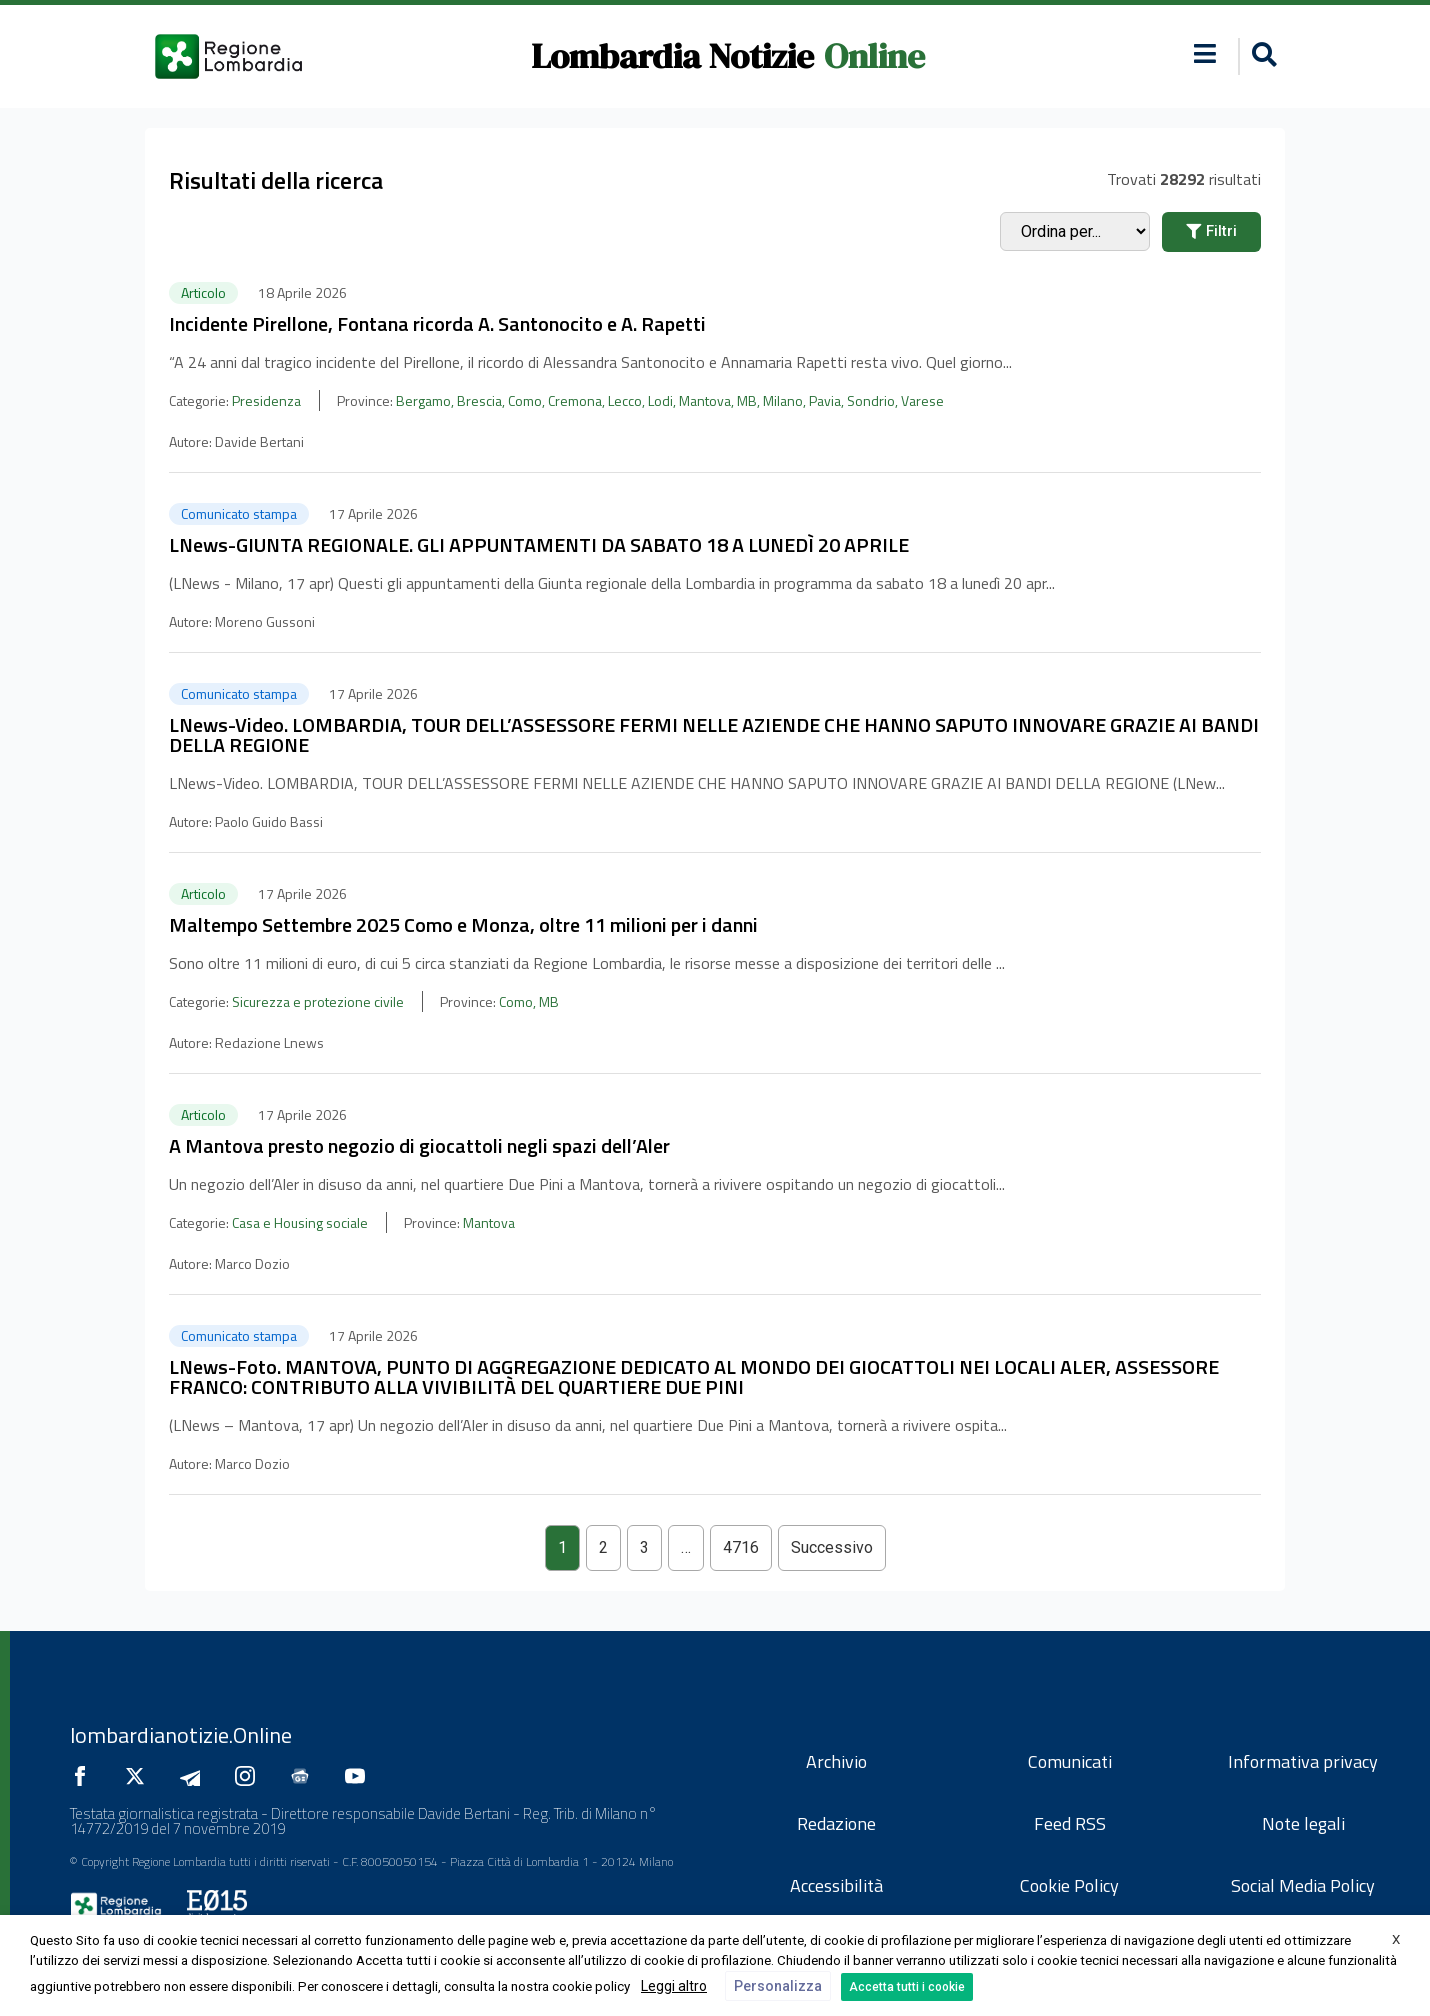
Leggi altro (674, 1986)
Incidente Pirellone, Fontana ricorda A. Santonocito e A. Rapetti (437, 323)
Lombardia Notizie (672, 56)
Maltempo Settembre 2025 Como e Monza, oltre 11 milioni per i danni (463, 924)
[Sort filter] (1075, 231)
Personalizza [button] (778, 1986)
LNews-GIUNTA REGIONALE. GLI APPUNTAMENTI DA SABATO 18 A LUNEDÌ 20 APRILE (539, 544)
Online (874, 56)
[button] (1261, 56)
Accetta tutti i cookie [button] (907, 1987)
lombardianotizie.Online (181, 1735)
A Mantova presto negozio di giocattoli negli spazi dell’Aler (419, 1145)
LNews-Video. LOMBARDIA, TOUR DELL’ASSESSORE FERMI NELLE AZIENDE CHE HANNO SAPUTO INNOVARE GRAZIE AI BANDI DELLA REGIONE (714, 734)
